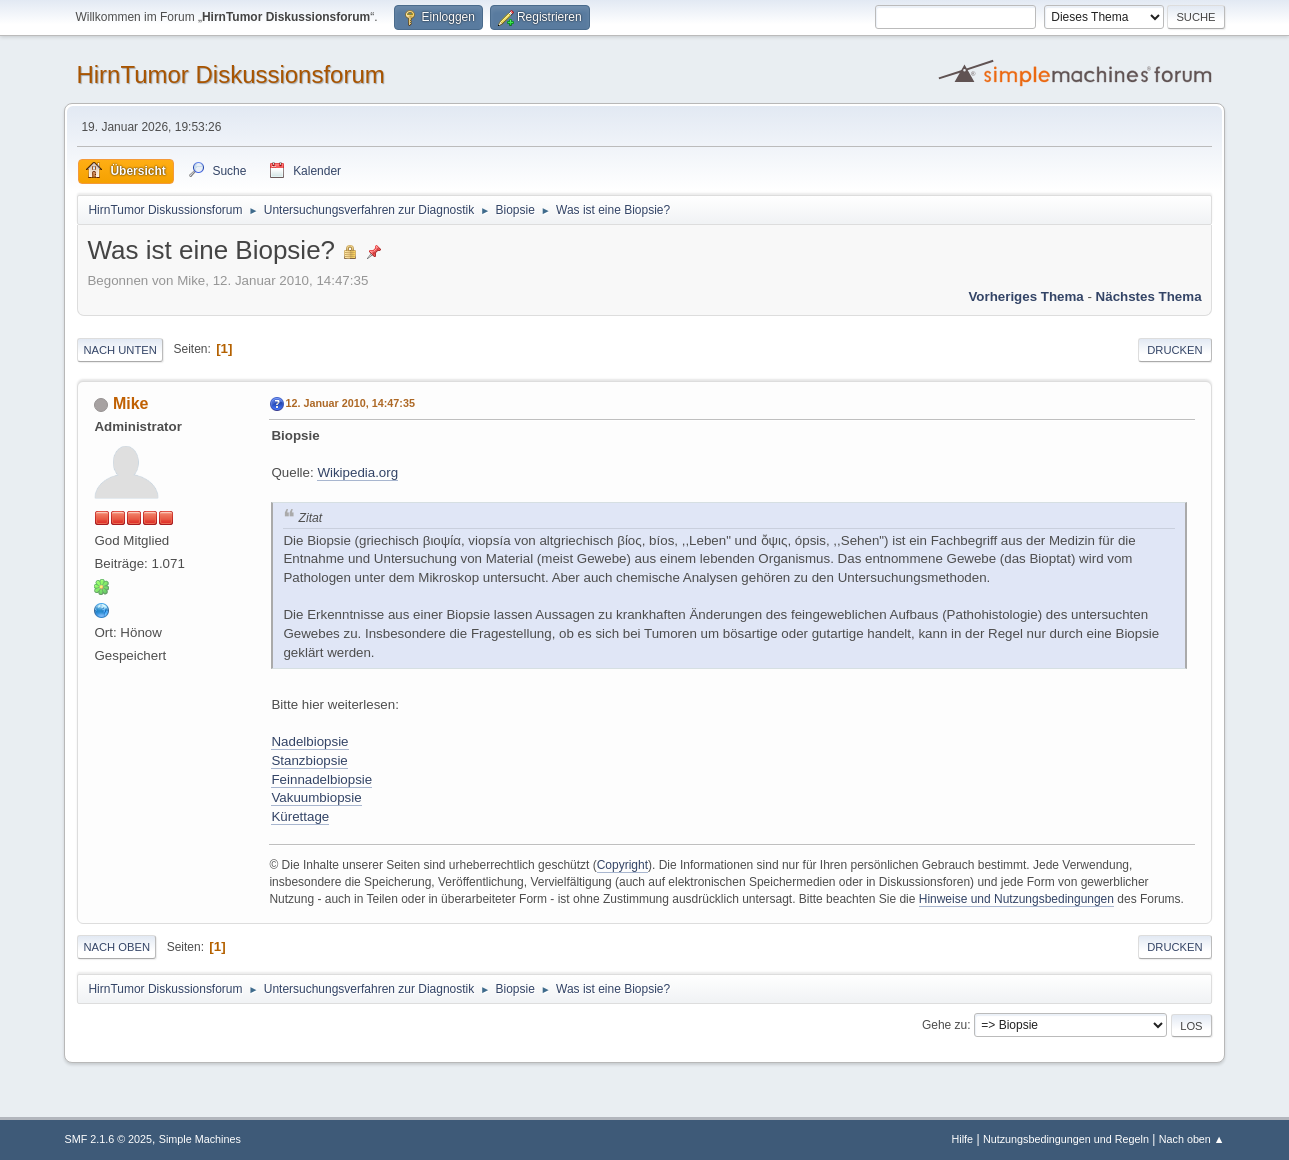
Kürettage (300, 816)
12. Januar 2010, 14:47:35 (349, 403)
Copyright (622, 865)
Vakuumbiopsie (316, 797)
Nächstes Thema (1149, 296)
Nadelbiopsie (309, 741)
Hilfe (963, 1139)
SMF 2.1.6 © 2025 (108, 1139)
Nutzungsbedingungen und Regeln (1066, 1139)
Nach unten (119, 350)
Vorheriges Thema (1025, 296)
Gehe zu (944, 1025)
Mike (131, 403)
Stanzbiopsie (309, 760)
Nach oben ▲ (1192, 1139)
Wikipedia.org (357, 472)
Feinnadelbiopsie (321, 779)
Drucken (1174, 350)
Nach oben (116, 947)
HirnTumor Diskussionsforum (230, 74)
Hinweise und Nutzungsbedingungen (1016, 899)
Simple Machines (200, 1139)
